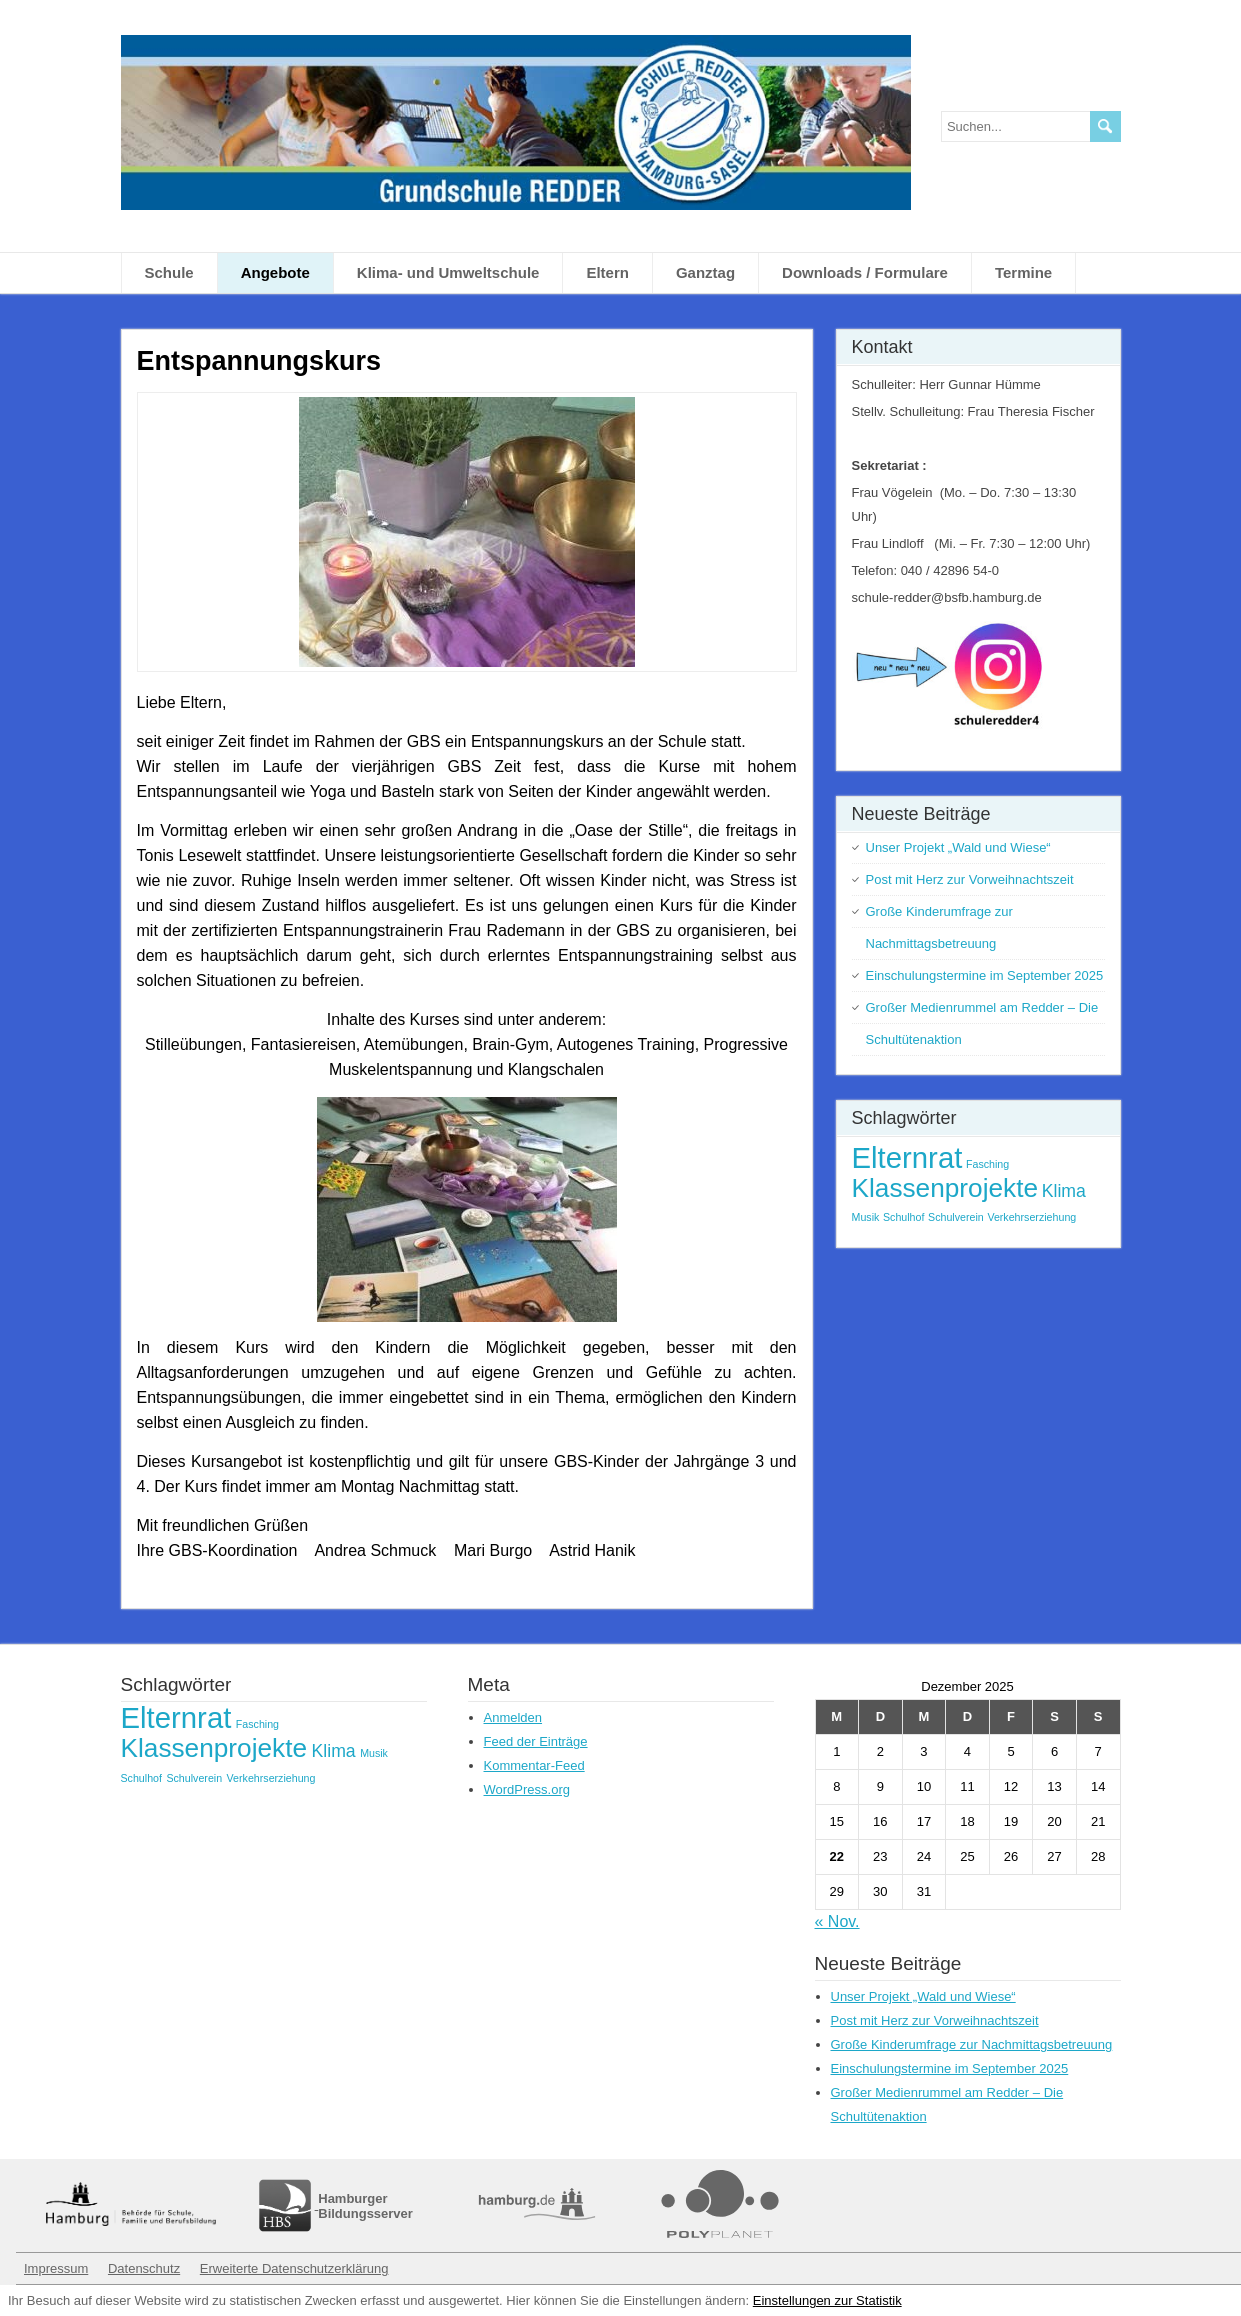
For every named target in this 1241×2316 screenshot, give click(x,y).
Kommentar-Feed (534, 1765)
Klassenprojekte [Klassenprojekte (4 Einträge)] (945, 1188)
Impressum (56, 2268)
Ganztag (705, 272)
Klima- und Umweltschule (448, 272)
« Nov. (837, 1921)
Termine (1023, 272)
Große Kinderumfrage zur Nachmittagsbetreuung (972, 2044)
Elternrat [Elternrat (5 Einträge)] (907, 1157)
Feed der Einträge (536, 1741)
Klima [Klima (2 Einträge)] (1064, 1191)
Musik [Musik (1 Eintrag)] (866, 1217)
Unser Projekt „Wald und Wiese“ (958, 847)
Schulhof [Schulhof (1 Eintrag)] (903, 1217)
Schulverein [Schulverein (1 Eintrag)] (956, 1217)
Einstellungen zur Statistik (827, 2300)
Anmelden (513, 1717)
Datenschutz (144, 2268)
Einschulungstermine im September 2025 (985, 975)
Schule (169, 272)
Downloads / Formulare (865, 272)
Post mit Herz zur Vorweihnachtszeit (970, 879)
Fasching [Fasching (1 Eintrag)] (987, 1164)
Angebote (275, 272)
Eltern (607, 272)
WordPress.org (527, 1789)
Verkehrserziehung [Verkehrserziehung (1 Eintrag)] (1031, 1217)
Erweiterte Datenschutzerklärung (294, 2268)
